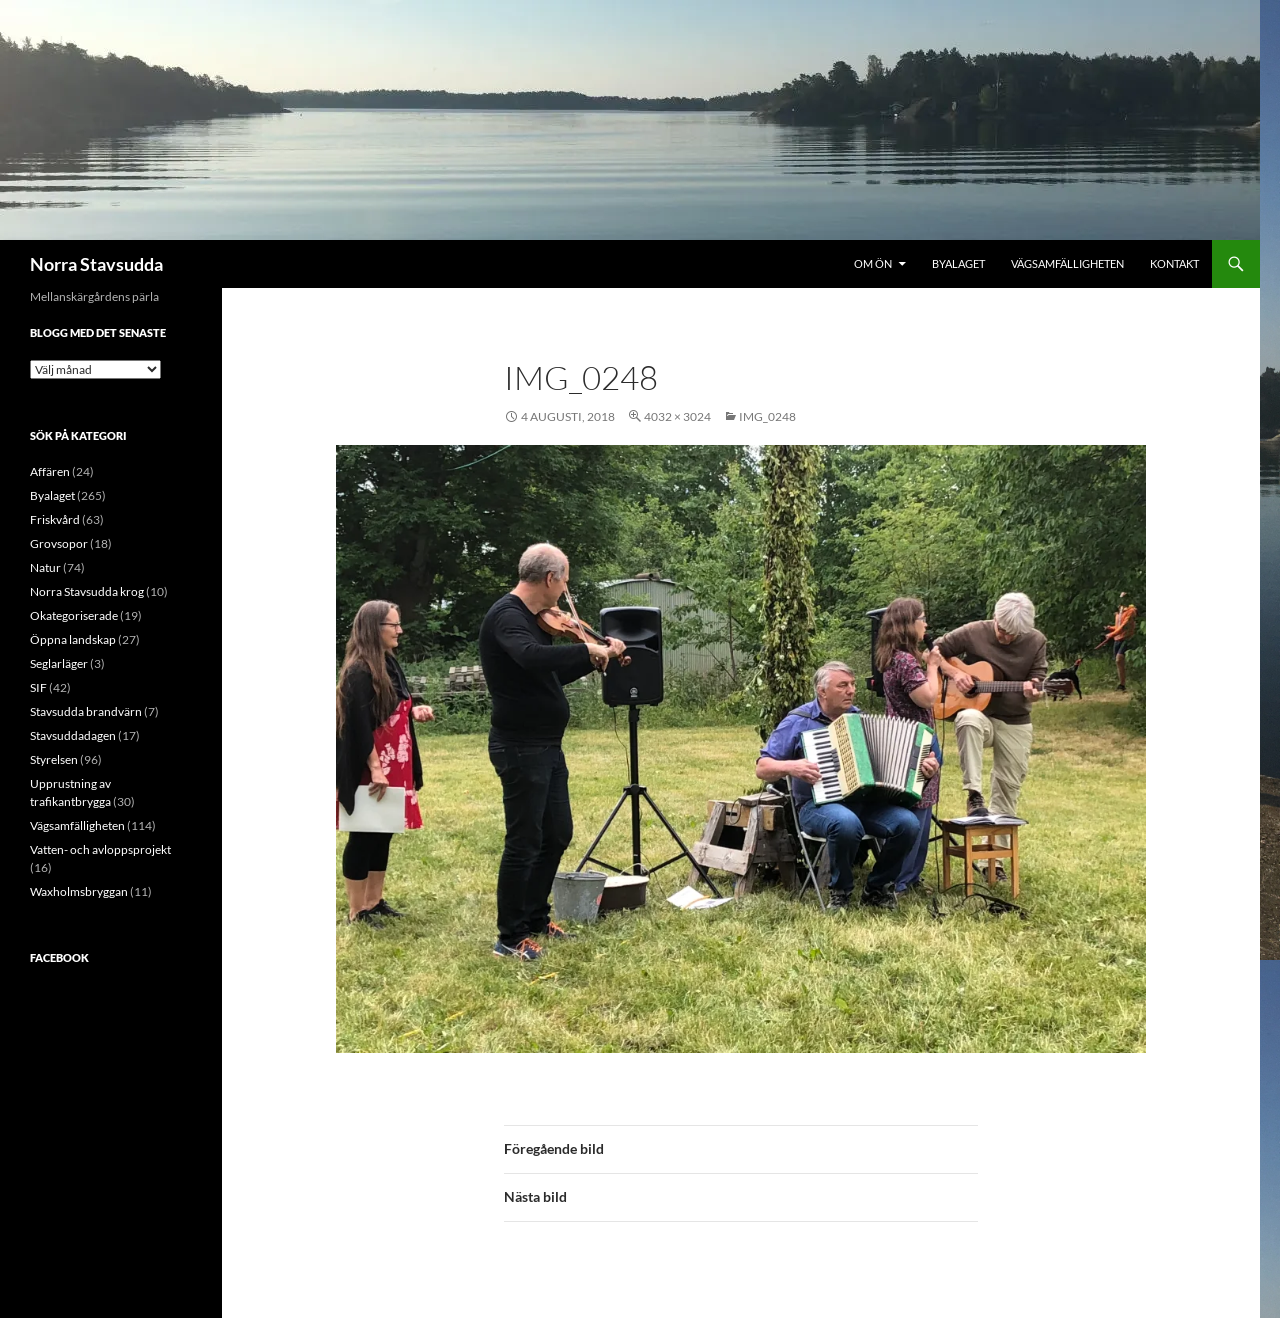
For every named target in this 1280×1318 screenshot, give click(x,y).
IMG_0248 (767, 416)
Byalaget (958, 263)
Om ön (873, 263)
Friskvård (55, 519)
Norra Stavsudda (96, 264)
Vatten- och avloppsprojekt (100, 849)
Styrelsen (54, 759)
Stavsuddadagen (73, 735)
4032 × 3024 (677, 416)
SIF (38, 687)
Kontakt (1174, 263)
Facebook (59, 957)
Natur (45, 567)
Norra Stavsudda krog (87, 591)
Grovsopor (59, 543)
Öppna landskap (73, 639)
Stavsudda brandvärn (86, 711)
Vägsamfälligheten (1067, 263)
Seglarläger (59, 663)
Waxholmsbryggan (79, 891)
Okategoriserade (74, 615)
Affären (50, 471)
